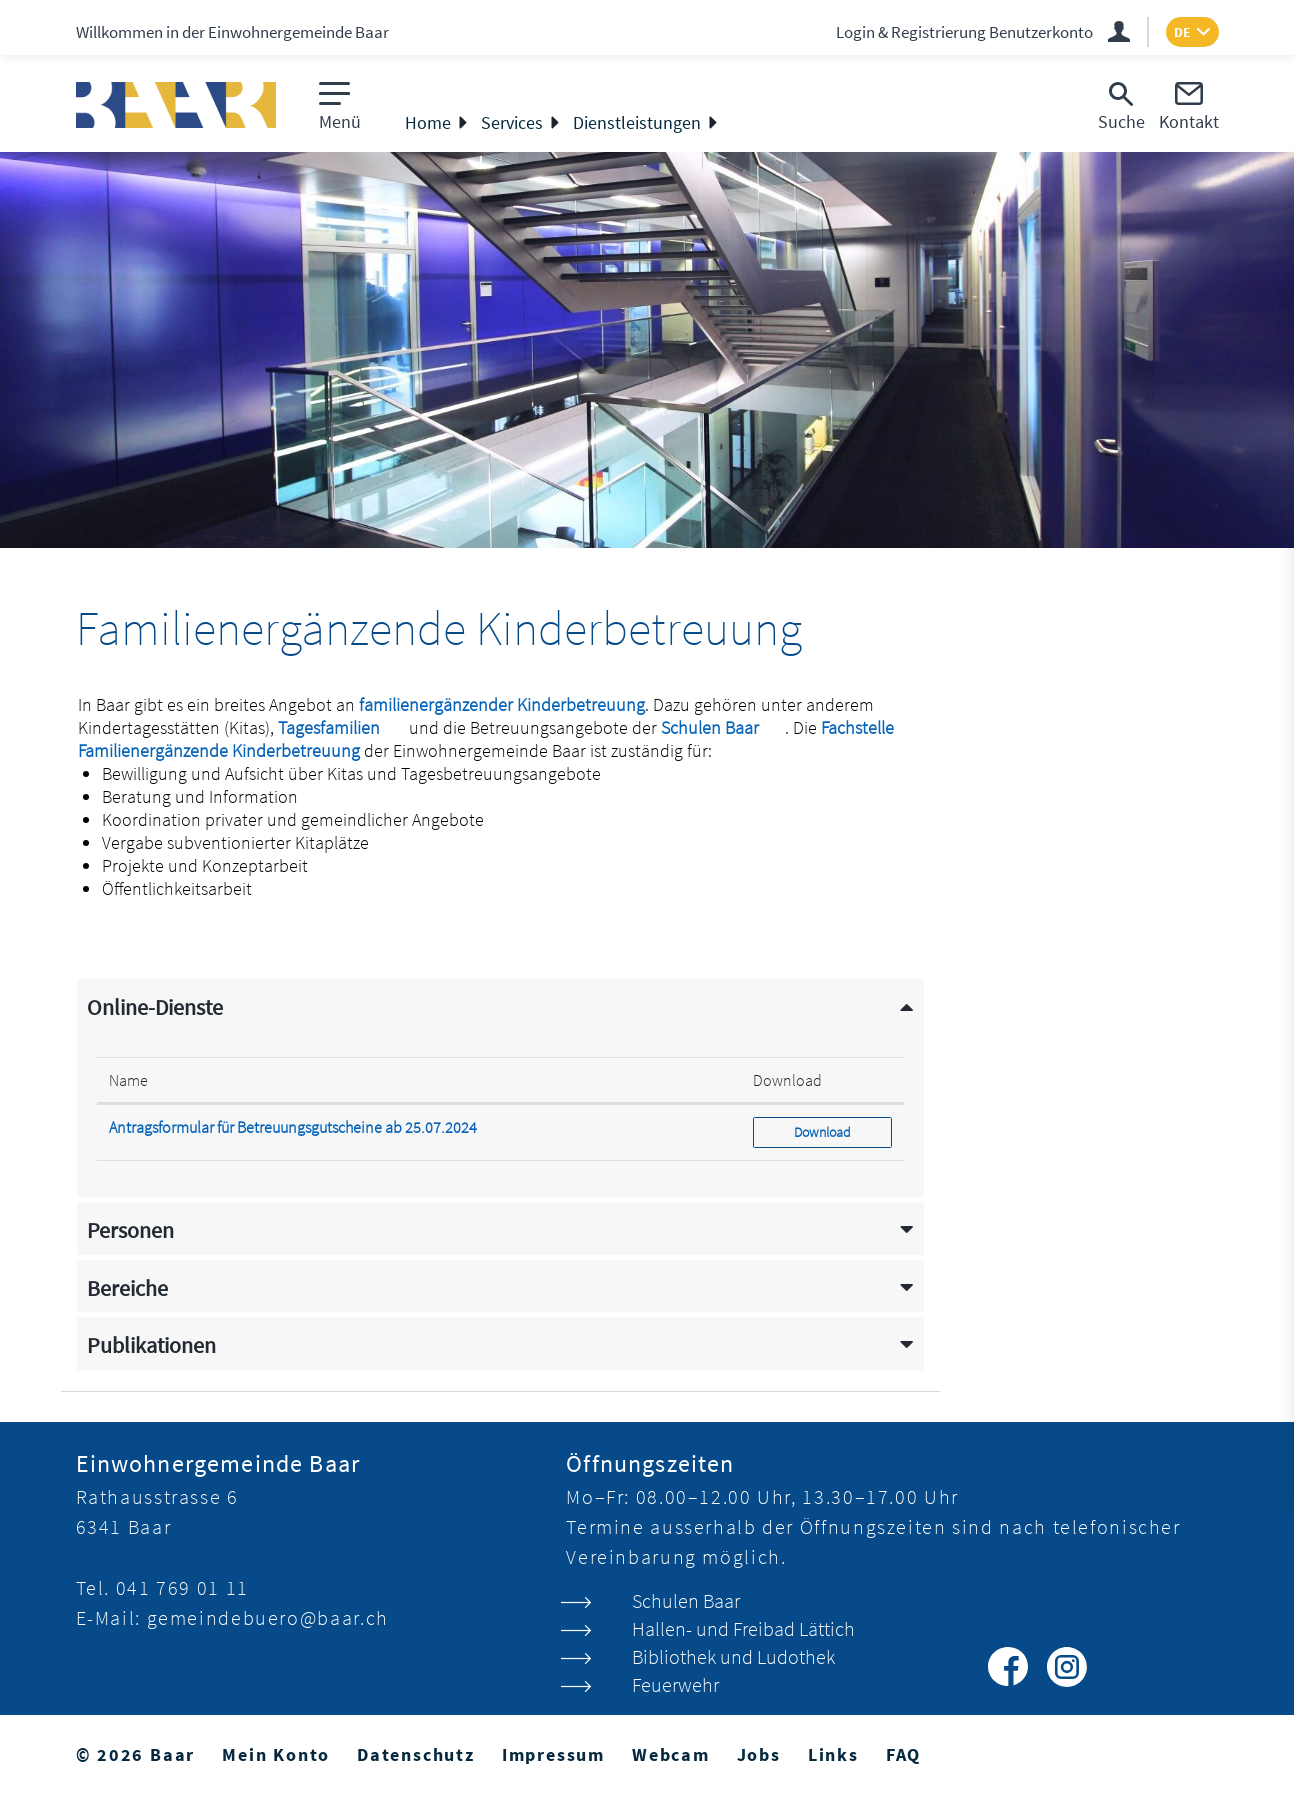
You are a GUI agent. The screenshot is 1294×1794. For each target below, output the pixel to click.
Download (842, 1131)
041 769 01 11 (182, 1587)
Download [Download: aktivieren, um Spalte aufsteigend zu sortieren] (787, 1080)
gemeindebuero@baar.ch (268, 1617)
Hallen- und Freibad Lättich (743, 1628)
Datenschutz (416, 1754)
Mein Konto (276, 1754)
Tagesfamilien (342, 727)
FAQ (903, 1754)
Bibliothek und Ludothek (733, 1656)
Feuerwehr (675, 1684)
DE (1182, 32)
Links (833, 1754)
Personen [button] (130, 1230)
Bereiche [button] (127, 1288)
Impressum (553, 1754)
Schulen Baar (723, 727)
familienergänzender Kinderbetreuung (502, 704)
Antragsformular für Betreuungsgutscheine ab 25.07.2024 (293, 1127)
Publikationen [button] (151, 1345)
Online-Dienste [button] (155, 1007)
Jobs (759, 1754)
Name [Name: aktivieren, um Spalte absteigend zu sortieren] (128, 1080)
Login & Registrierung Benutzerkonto (964, 32)
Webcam (671, 1754)
